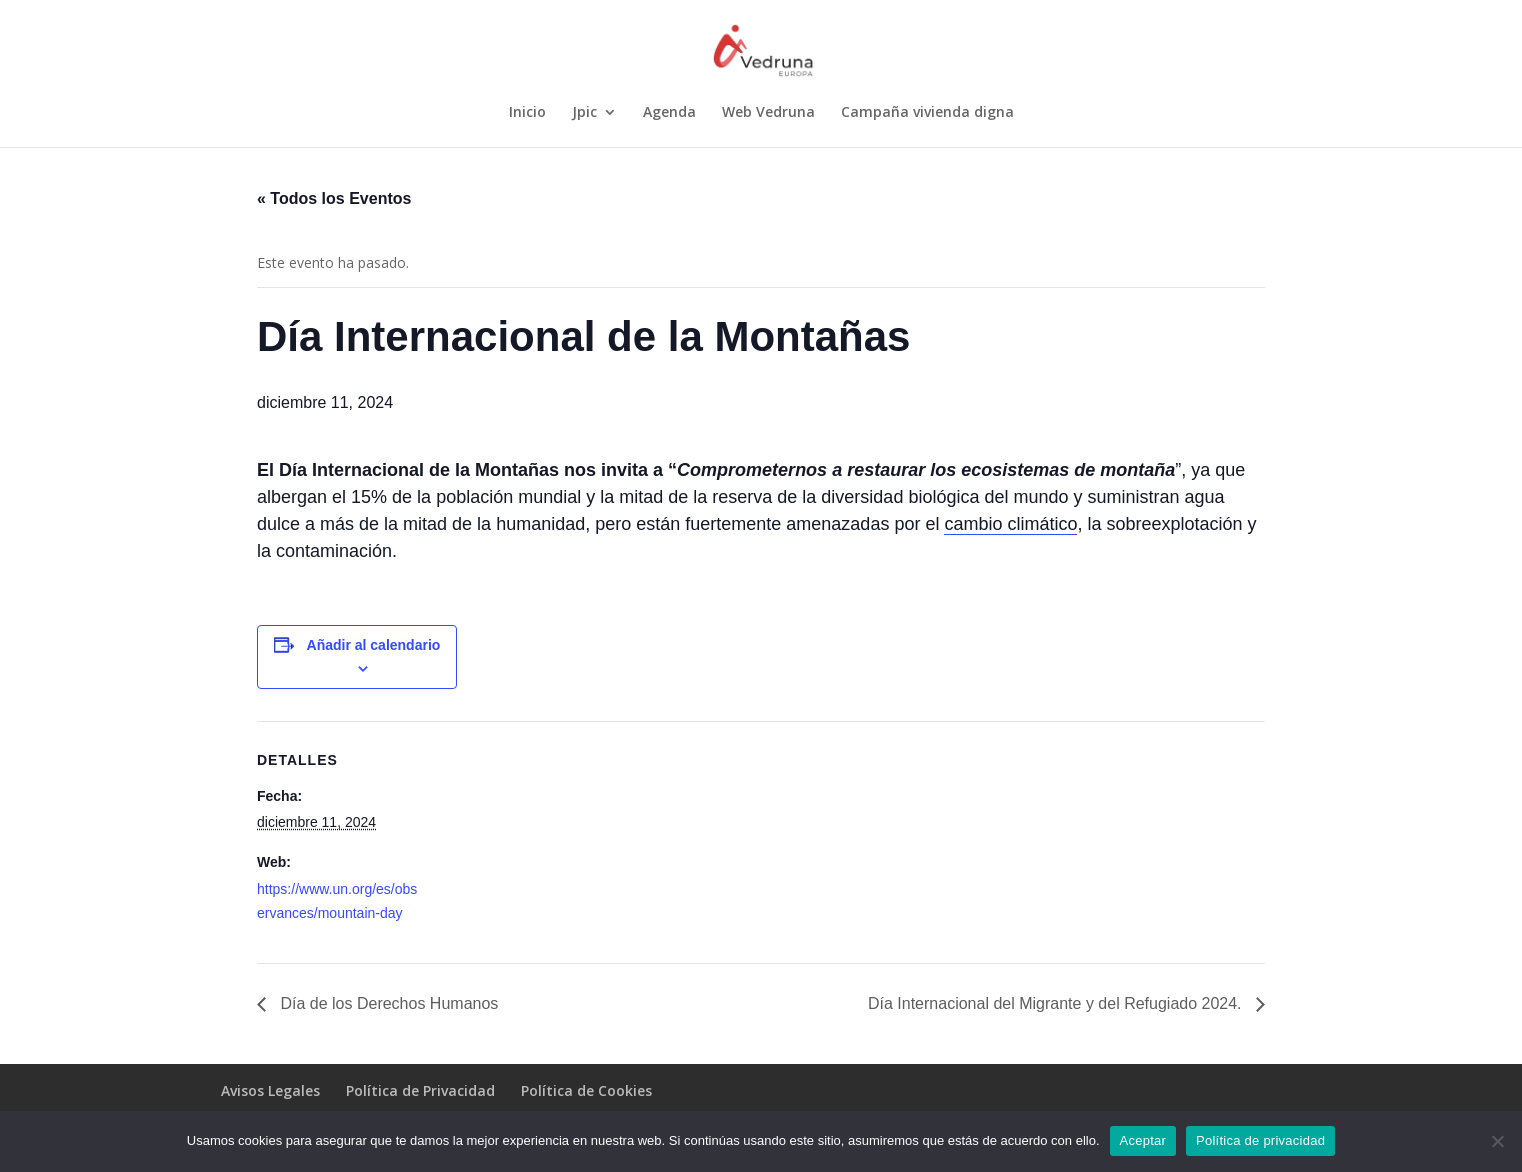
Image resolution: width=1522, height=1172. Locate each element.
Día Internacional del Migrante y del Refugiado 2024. (1057, 1003)
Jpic (584, 113)
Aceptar (1143, 1140)
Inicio (527, 113)
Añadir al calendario (374, 645)
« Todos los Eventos (334, 198)
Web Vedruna (768, 113)
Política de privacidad (1260, 1140)
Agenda (669, 113)
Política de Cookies (586, 1090)
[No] (1497, 1141)
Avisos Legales (270, 1090)
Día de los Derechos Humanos (387, 1003)
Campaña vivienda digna (927, 113)
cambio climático (1010, 524)
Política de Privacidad (420, 1090)
